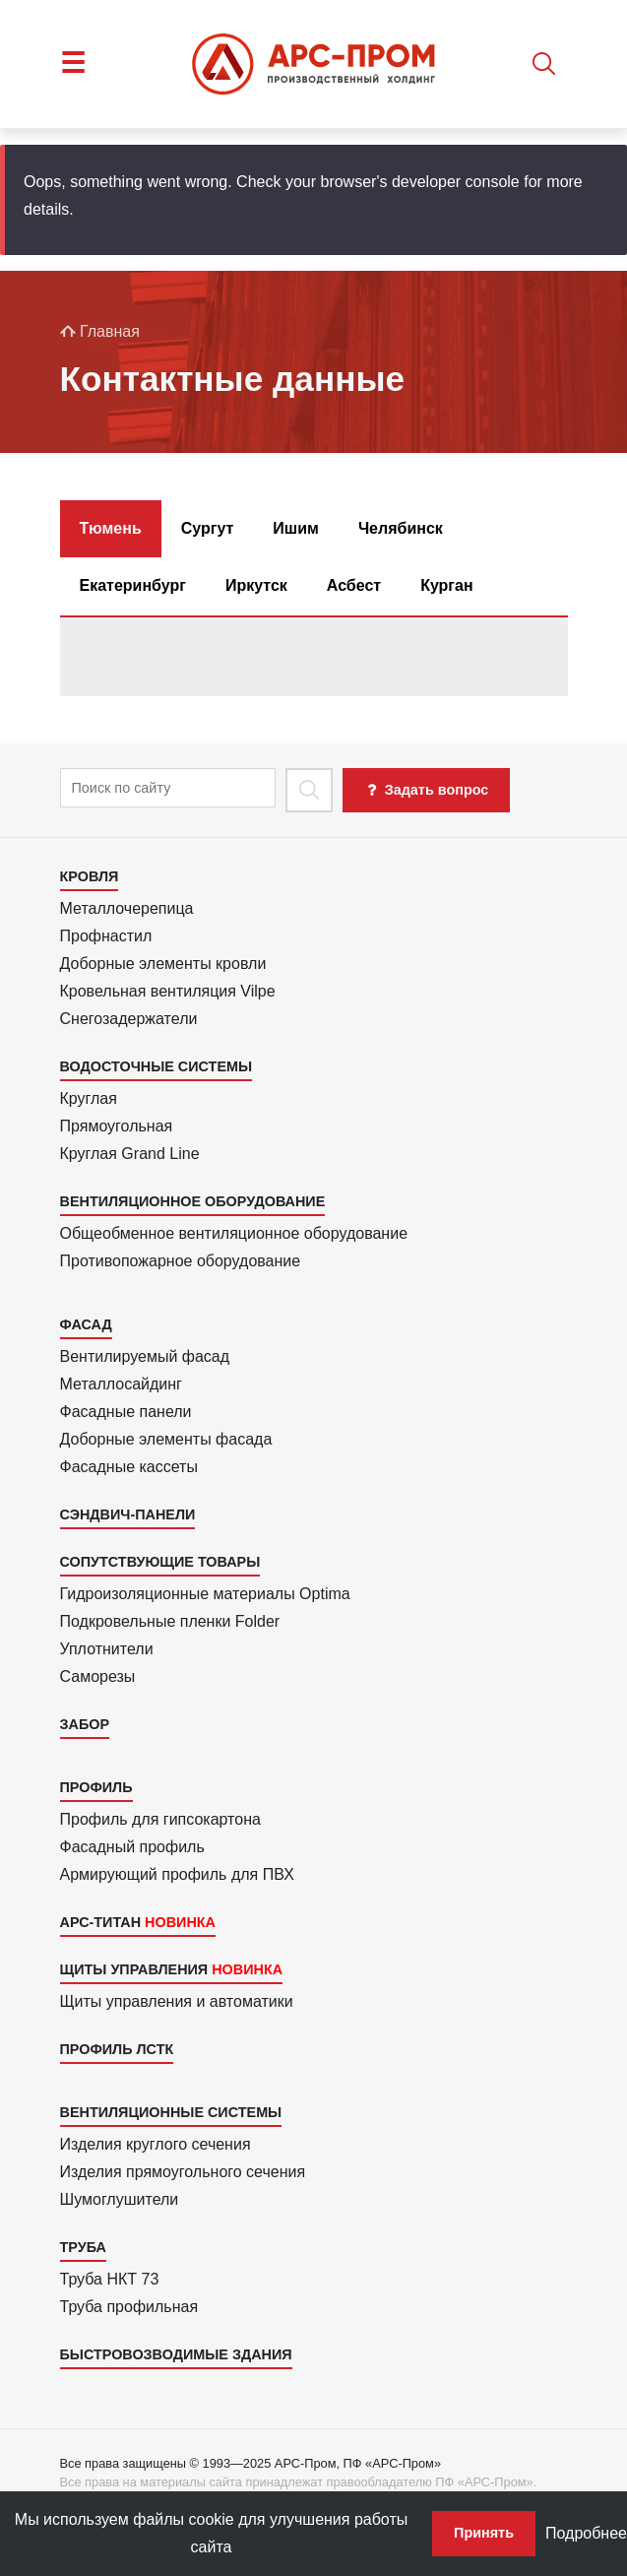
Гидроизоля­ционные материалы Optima (205, 1593)
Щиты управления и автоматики (176, 2001)
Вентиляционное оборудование (193, 1201)
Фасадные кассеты (129, 1466)
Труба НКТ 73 (109, 2279)
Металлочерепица (127, 908)
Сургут (207, 528)
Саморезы (98, 1676)
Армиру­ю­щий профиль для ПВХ (177, 1874)
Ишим (296, 528)
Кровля (89, 876)
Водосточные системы (156, 1066)
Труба (83, 2247)
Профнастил (106, 936)
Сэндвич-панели (128, 1514)
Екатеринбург (133, 585)
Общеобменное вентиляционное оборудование (234, 1233)
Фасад (86, 1324)
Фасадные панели (126, 1411)
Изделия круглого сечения (155, 2144)
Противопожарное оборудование (180, 1261)
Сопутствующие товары (160, 1562)
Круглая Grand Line (130, 1153)
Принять (484, 2533)
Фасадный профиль (132, 1846)
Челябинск (400, 528)
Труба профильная (129, 2306)
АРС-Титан (101, 1922)
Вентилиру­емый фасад (145, 1356)
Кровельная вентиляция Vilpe (168, 991)
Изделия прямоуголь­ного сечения (183, 2171)
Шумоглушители (119, 2199)
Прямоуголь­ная (116, 1126)
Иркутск (256, 585)
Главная (100, 331)
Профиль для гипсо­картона (160, 1819)
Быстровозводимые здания (176, 2354)
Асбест (354, 585)
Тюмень (111, 528)
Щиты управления (134, 1969)
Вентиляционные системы (171, 2112)
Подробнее (586, 2533)
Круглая (88, 1098)
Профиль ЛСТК (117, 2049)
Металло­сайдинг (121, 1384)
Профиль (96, 1787)
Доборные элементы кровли (163, 963)
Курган (446, 585)
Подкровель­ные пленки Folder (170, 1621)
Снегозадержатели (129, 1018)
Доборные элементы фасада (166, 1439)
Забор (85, 1724)
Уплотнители (107, 1649)
